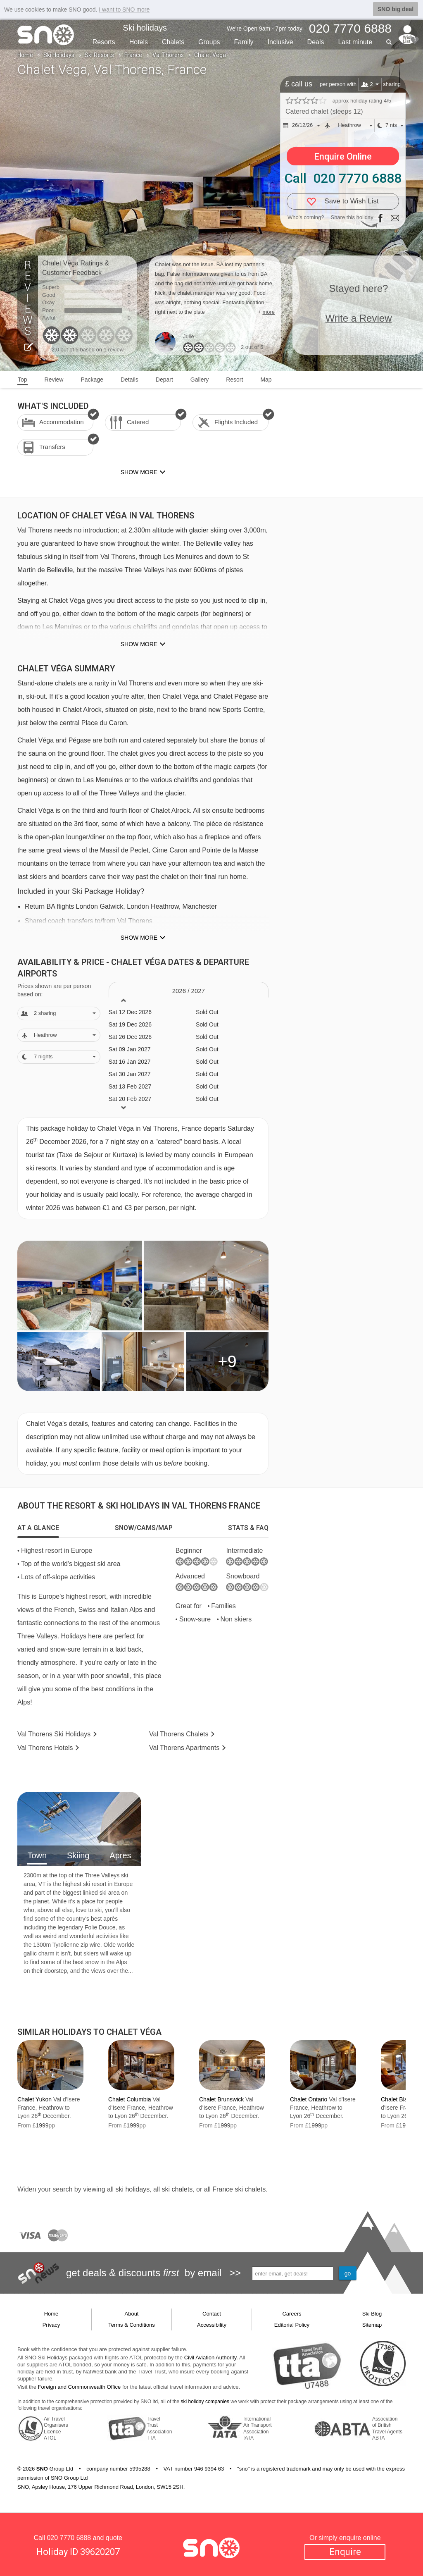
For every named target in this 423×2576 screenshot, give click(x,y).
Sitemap (372, 2325)
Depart (164, 379)
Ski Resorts (99, 55)
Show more (139, 644)
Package (92, 379)
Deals (315, 41)
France (133, 55)
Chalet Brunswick (221, 2099)
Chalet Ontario (308, 2099)
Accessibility (211, 2325)
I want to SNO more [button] (124, 9)
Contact (211, 2314)
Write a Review (359, 318)
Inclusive (280, 41)
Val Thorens (168, 55)
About (132, 2314)
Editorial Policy (291, 2325)
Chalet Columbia (129, 2099)
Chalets (173, 41)
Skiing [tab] (78, 1855)
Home (25, 55)
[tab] (38, 1528)
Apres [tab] (120, 1855)
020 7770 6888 (69, 2537)
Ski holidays (145, 27)
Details (129, 379)
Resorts (104, 41)
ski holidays (132, 2189)
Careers (291, 2314)
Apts (184, 1747)
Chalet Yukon (34, 2099)
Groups (209, 41)
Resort (234, 379)
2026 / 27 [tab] (188, 990)
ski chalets (177, 2189)
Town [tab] (37, 1855)
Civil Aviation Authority (210, 2357)
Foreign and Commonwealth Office (79, 2387)
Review (54, 379)
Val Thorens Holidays (53, 1734)
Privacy (51, 2325)
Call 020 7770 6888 (343, 178)
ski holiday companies (205, 2401)
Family (243, 41)
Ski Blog (372, 2314)
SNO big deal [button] (395, 9)
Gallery (199, 379)
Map (265, 379)
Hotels (138, 41)
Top (22, 379)
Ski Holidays (58, 55)
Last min (355, 41)
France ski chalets (239, 2189)
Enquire (345, 2552)
